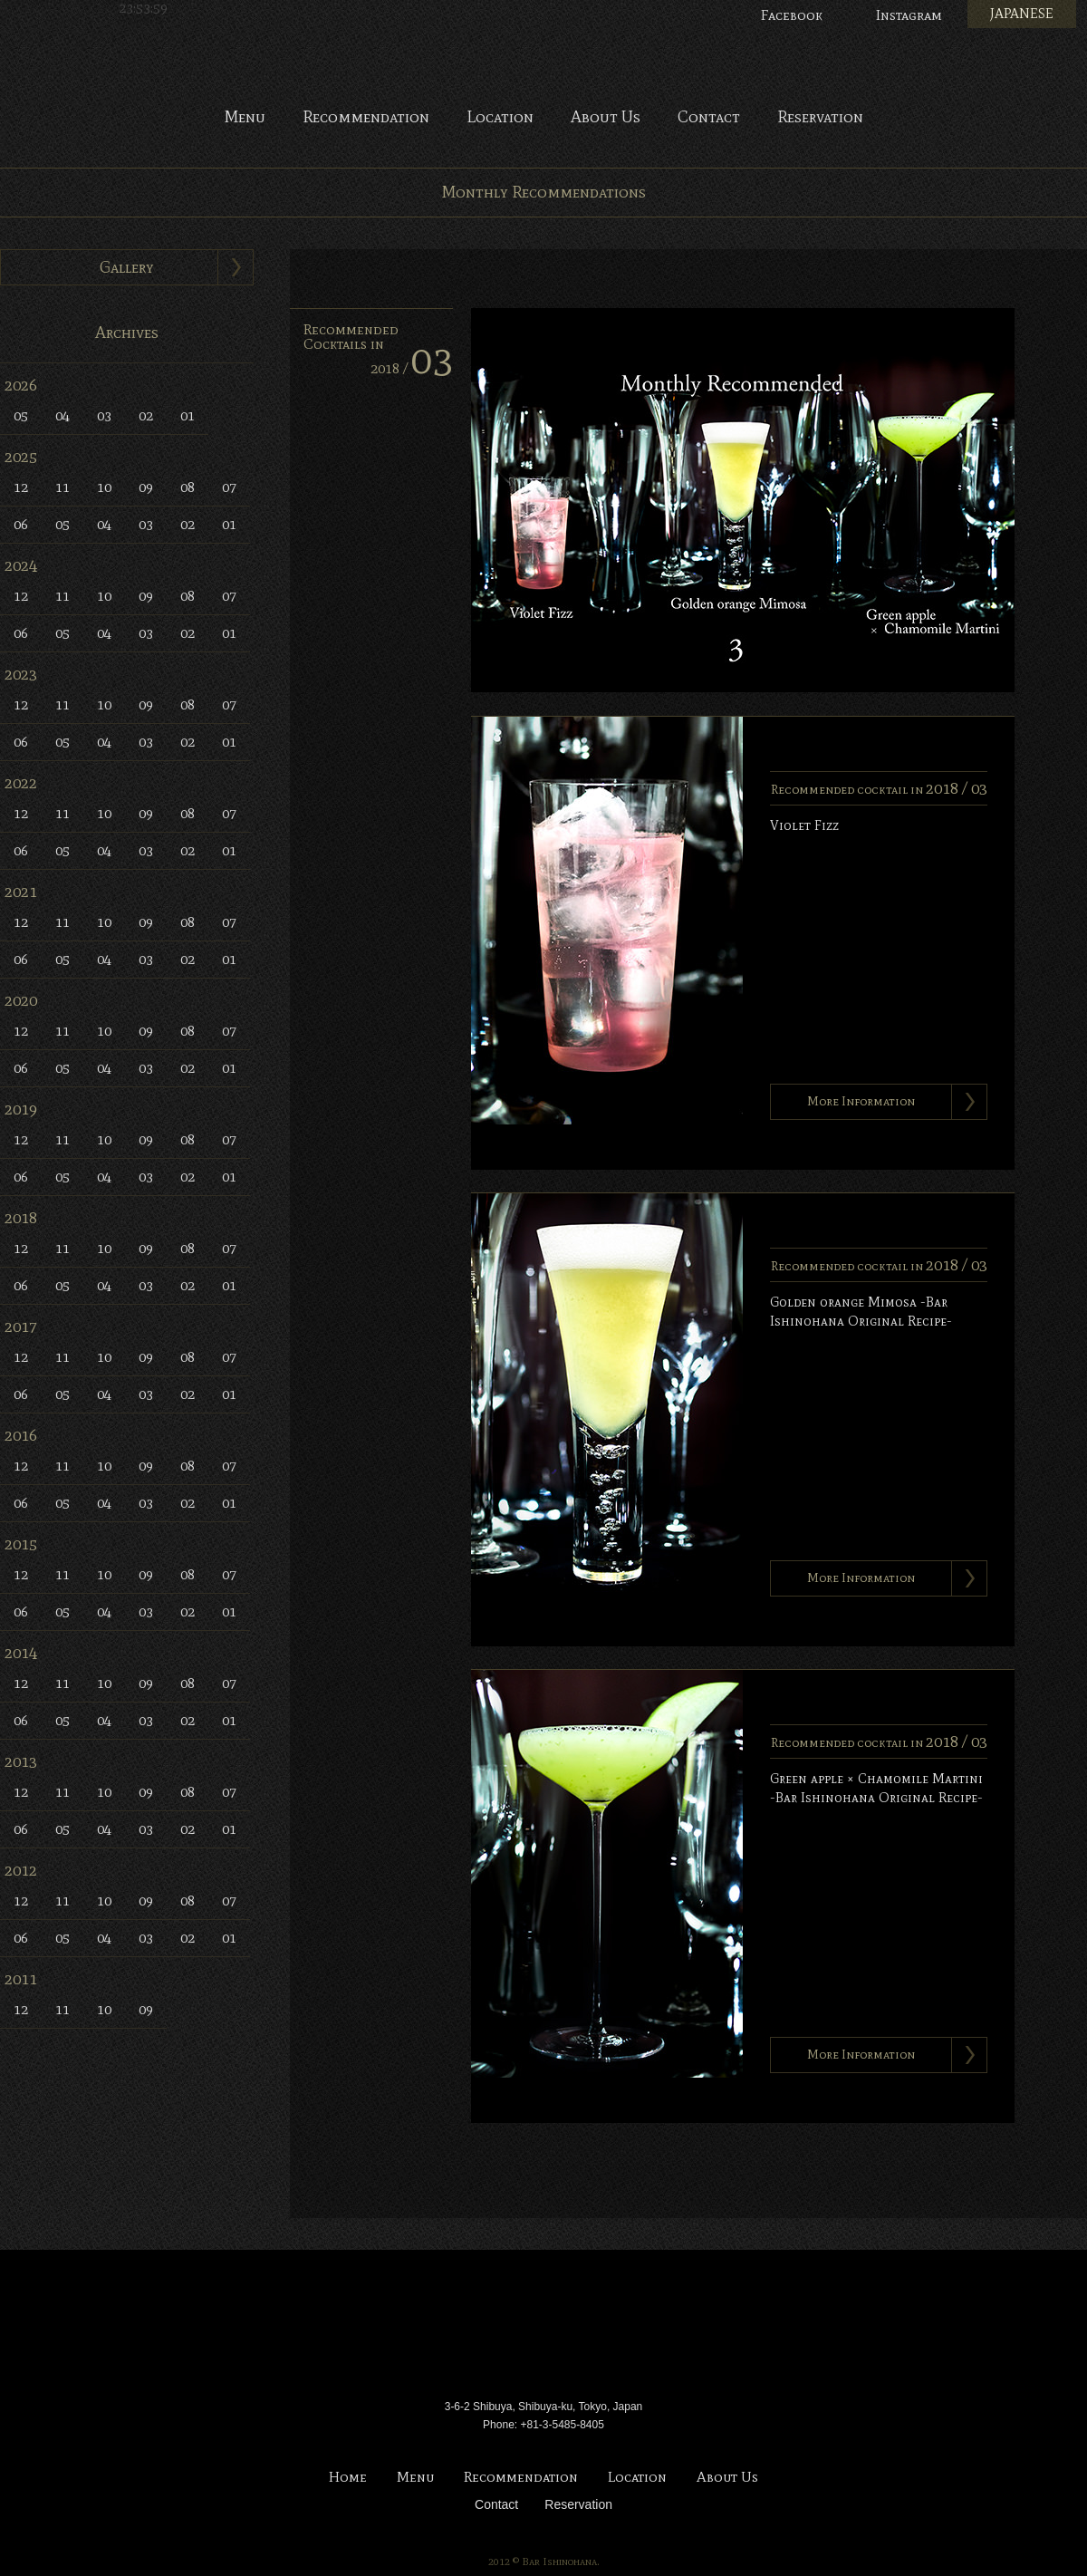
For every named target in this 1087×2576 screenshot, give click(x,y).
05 (21, 415)
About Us (605, 118)
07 (229, 487)
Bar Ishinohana (543, 2326)
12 (21, 487)
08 (187, 487)
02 (146, 415)
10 (104, 487)
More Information (861, 1101)
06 (21, 524)
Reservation (820, 118)
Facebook (791, 15)
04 (62, 415)
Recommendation (366, 118)
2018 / (411, 368)
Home (348, 2477)
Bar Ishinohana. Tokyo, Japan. (543, 54)
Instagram (909, 15)
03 (104, 415)
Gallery (127, 267)
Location (500, 118)
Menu (244, 118)
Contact (709, 118)
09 (146, 487)
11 (62, 487)
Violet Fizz (804, 825)
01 (187, 415)
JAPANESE (1021, 13)
